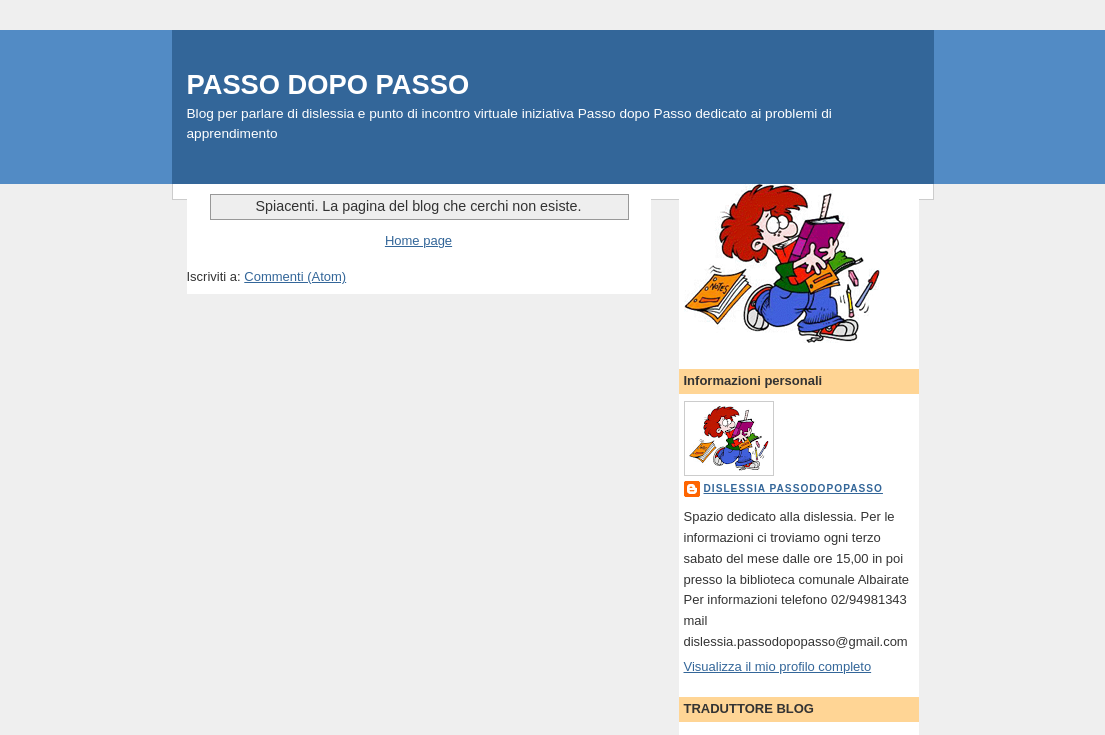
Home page (418, 240)
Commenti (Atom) (295, 276)
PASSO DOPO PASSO (328, 84)
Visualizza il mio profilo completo (778, 666)
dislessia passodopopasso (793, 488)
